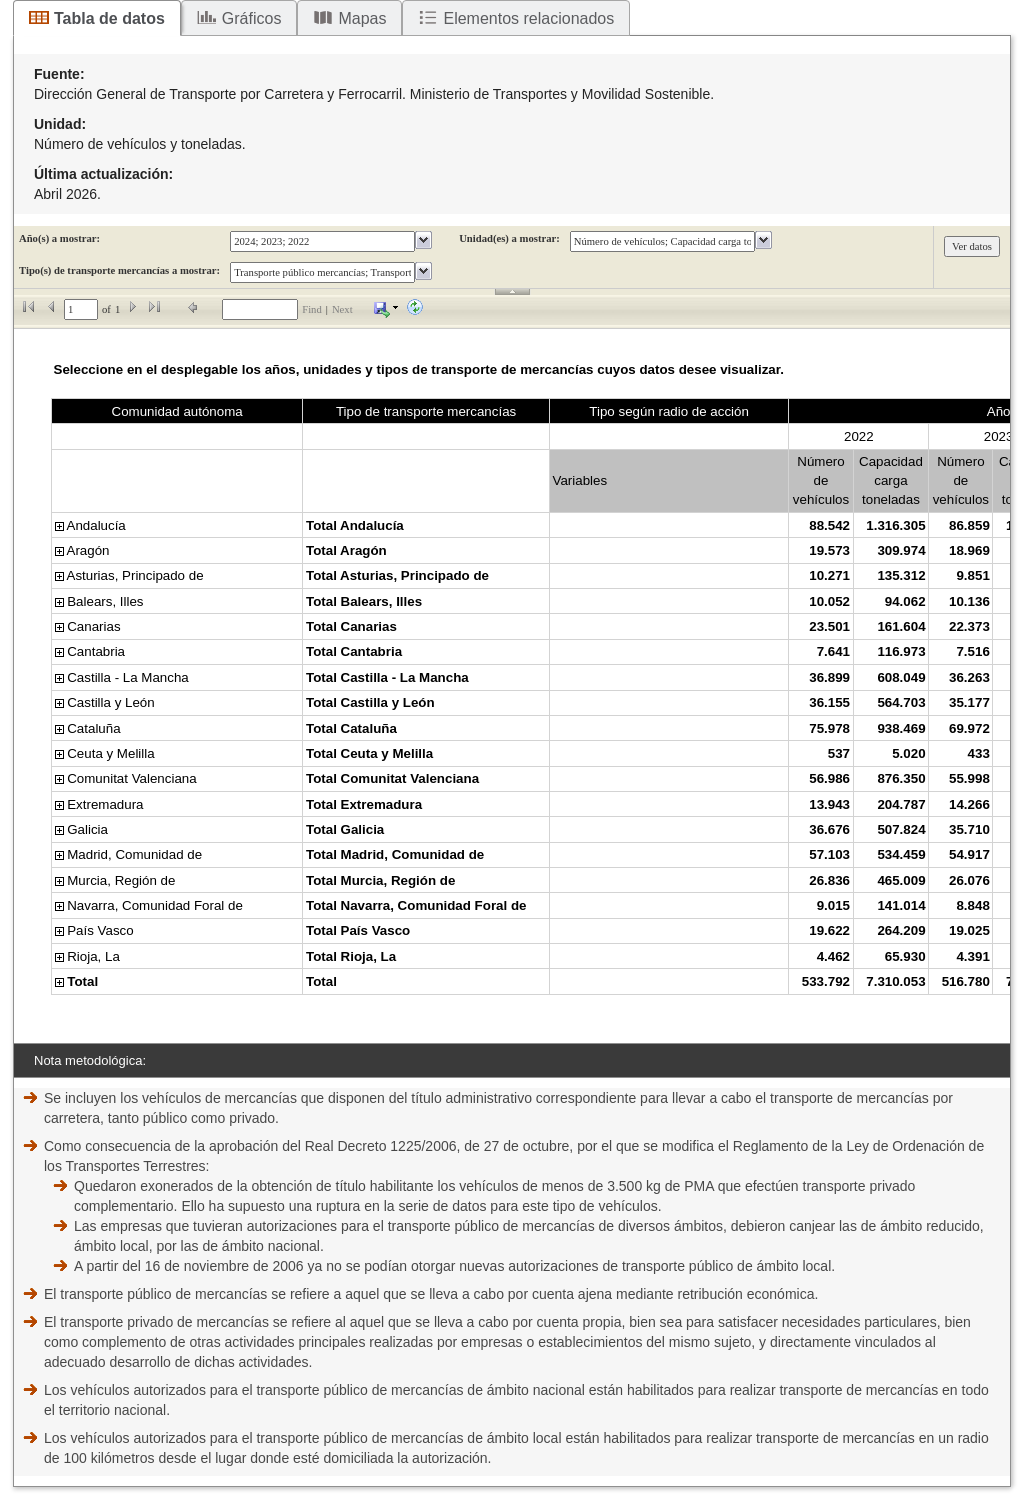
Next (342, 309)
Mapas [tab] (362, 18)
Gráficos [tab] (252, 18)
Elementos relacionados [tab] (528, 18)
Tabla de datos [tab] (109, 18)
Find (312, 309)
